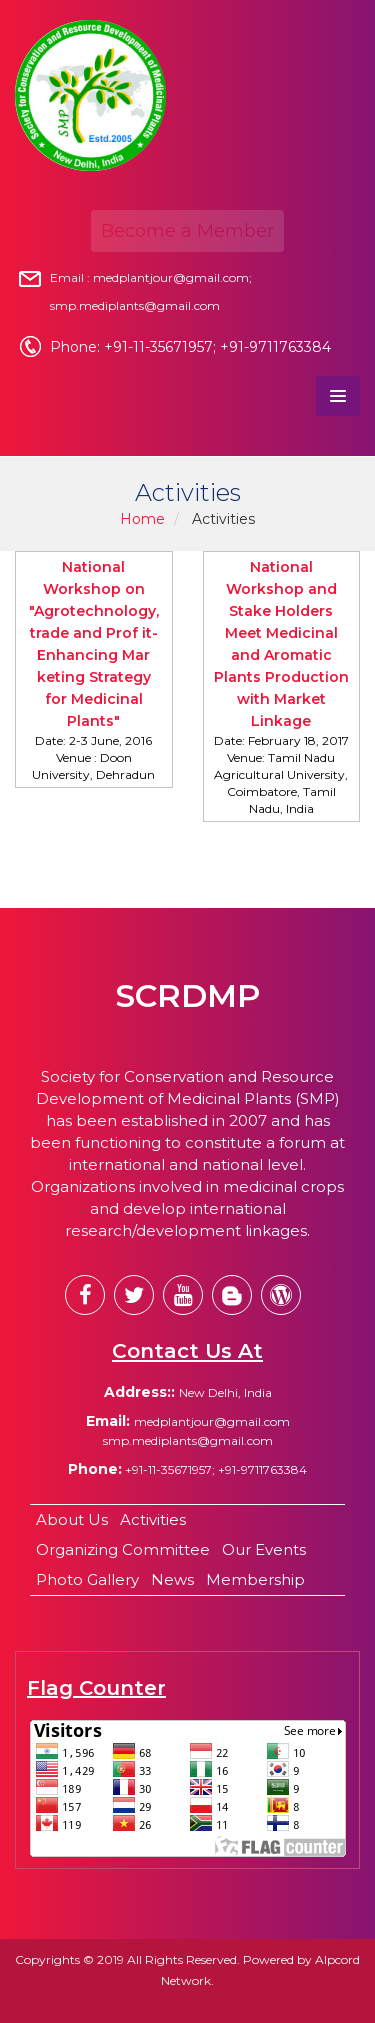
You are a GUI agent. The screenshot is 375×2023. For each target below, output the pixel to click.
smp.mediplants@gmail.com (188, 1440)
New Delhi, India (225, 1392)
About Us (72, 1519)
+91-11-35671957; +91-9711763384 (214, 1469)
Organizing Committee (123, 1549)
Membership (255, 1579)
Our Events (264, 1549)
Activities (153, 1519)
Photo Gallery (87, 1579)
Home (142, 519)
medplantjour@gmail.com (212, 1421)
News (172, 1579)
